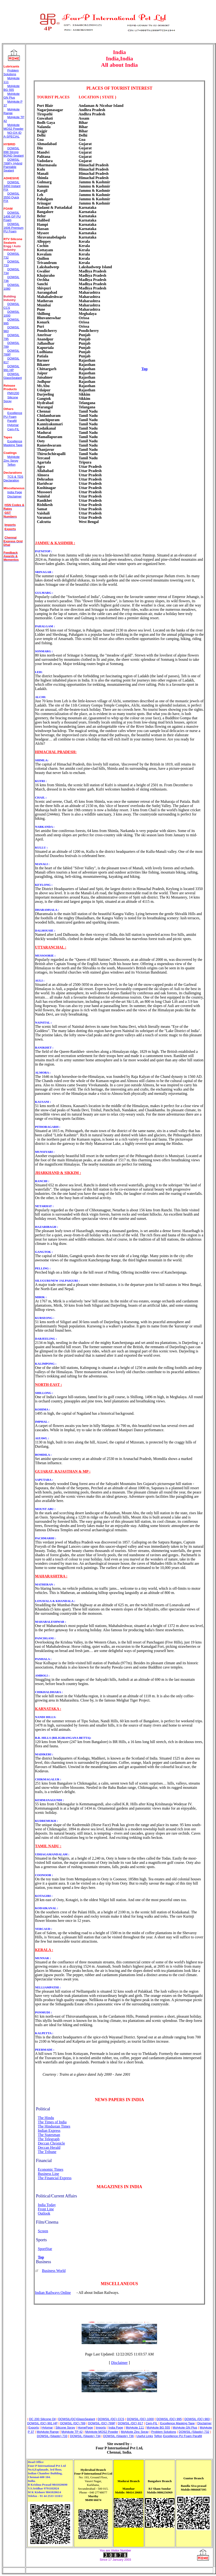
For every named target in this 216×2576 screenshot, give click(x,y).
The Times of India (52, 2122)
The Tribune (47, 2152)
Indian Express (49, 2131)
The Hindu (46, 2118)
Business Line (48, 2174)
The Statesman (49, 2135)
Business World (54, 2271)
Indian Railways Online (53, 2293)
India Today (47, 2205)
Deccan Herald (49, 2147)
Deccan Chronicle (51, 2143)
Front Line (46, 2209)
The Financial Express (54, 2178)
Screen (43, 2231)
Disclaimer (119, 2363)
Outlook (44, 2213)
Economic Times (50, 2169)
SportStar (45, 2249)
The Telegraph (48, 2139)
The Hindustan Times (54, 2126)
